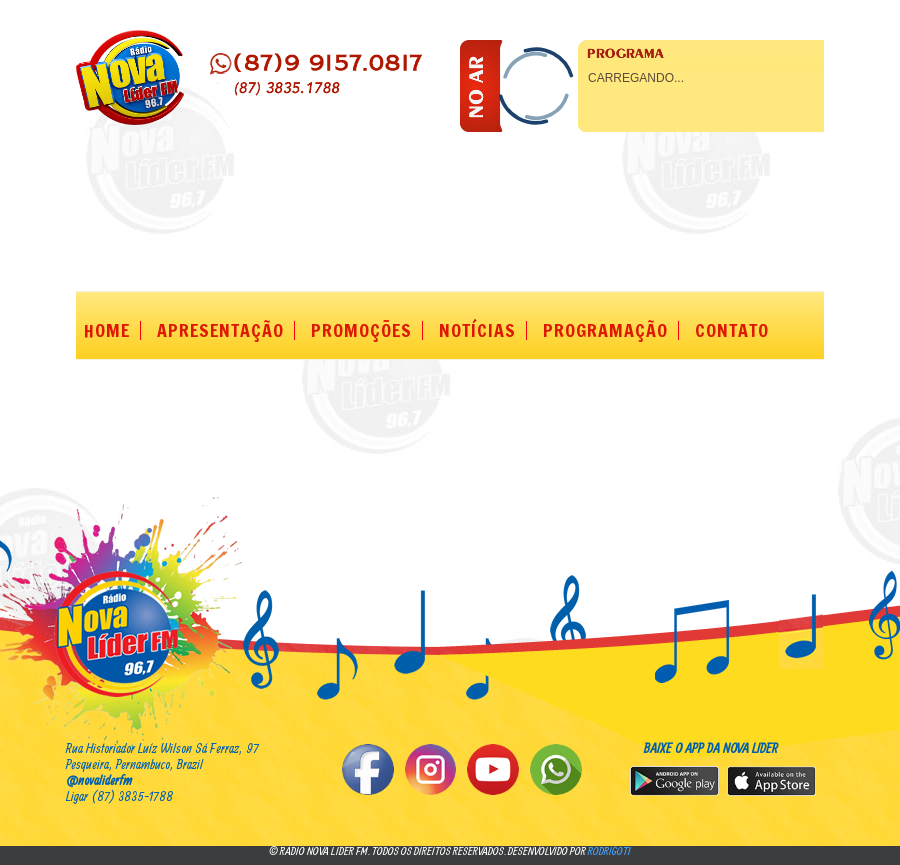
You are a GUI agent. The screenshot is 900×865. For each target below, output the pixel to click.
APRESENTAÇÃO (220, 330)
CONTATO (732, 330)
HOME (107, 330)
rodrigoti (609, 850)
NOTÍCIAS (477, 330)
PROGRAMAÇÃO (605, 330)
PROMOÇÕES (361, 330)
